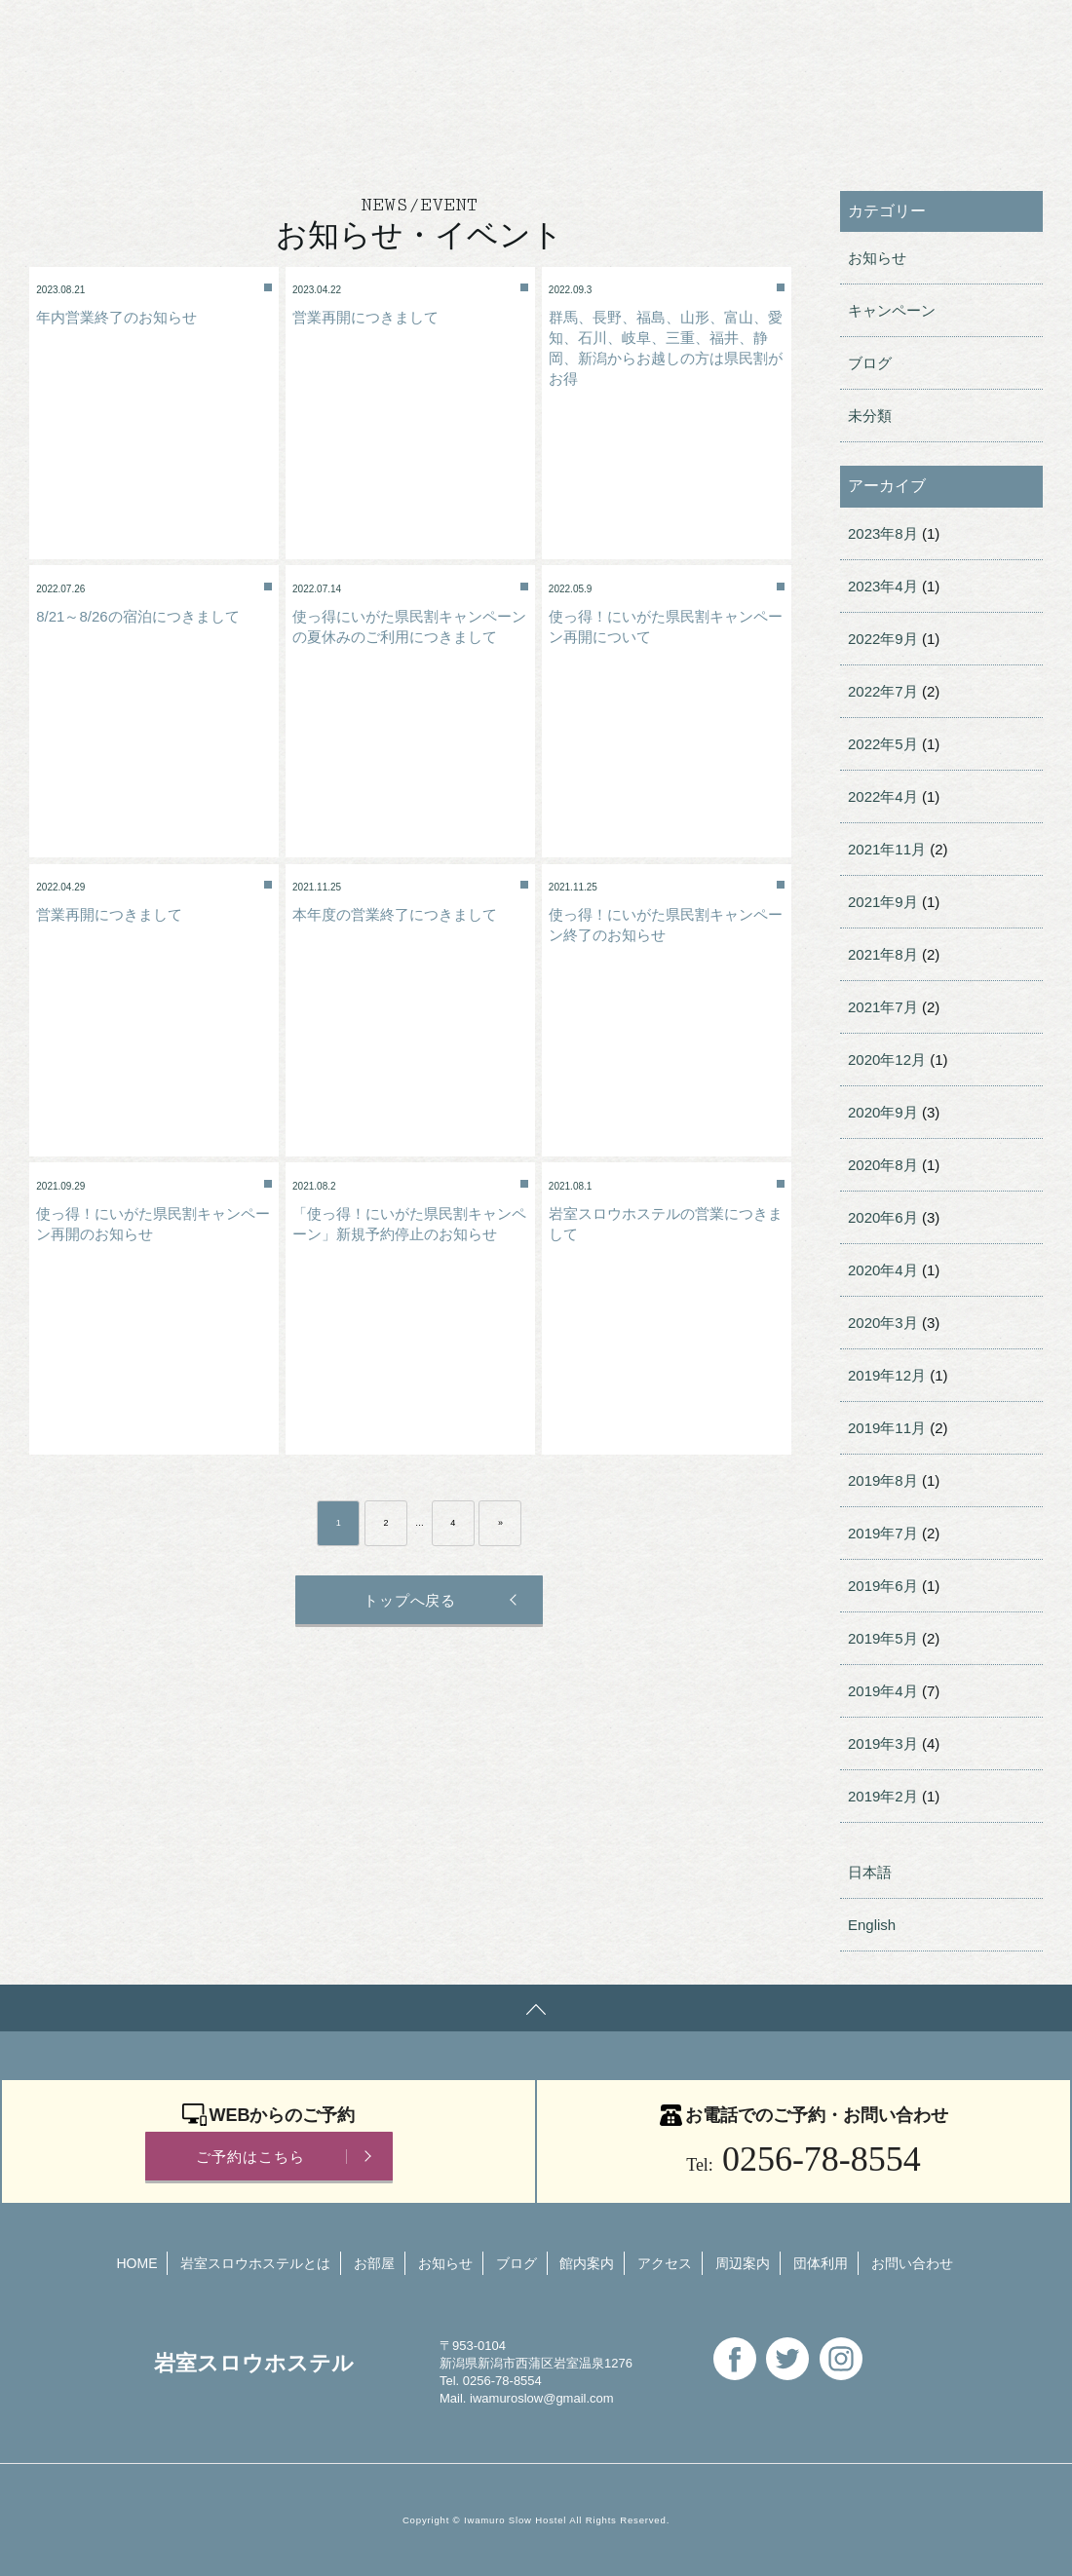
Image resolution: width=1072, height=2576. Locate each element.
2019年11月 (887, 1428)
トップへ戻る (408, 1600)
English (694, 33)
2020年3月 (883, 1322)
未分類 (870, 415)
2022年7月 (883, 691)
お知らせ (877, 257)
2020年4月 (883, 1270)
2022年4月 (883, 796)
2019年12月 (887, 1375)
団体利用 (452, 33)
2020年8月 (883, 1164)
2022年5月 (883, 744)
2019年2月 (883, 1796)
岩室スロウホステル (111, 31)
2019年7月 (883, 1533)
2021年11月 (887, 849)
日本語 (870, 1872)
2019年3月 (883, 1743)
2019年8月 (883, 1480)
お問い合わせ (576, 33)
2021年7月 (883, 1007)
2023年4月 (883, 586)
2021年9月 (883, 901)
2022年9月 (883, 638)
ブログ (870, 363)
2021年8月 (883, 954)
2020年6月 (883, 1217)
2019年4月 (883, 1691)
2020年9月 (883, 1112)
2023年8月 (883, 533)
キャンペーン (892, 310)
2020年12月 (887, 1059)
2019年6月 (883, 1585)
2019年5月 (883, 1638)
